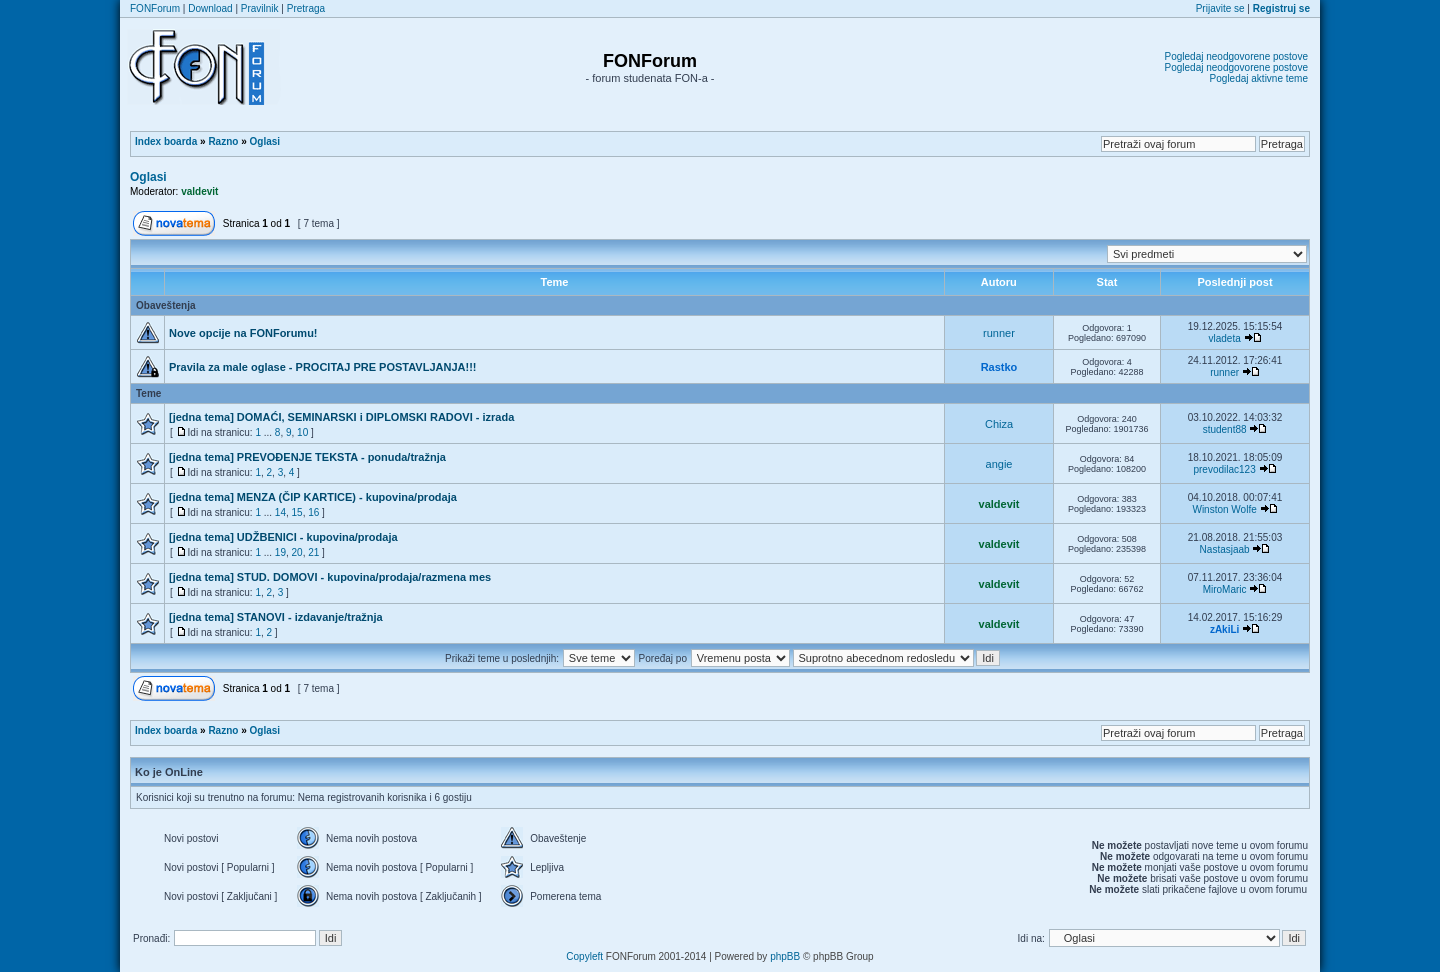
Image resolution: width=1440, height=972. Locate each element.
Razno (223, 141)
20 (297, 552)
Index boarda (166, 141)
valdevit (199, 191)
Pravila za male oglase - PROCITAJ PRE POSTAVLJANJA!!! (322, 367)
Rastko (999, 367)
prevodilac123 (1224, 469)
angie (999, 464)
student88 (1225, 429)
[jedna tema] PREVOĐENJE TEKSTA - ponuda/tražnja (307, 457)
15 (297, 512)
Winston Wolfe (1224, 509)
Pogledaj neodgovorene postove (1236, 56)
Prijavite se (1220, 8)
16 (313, 512)
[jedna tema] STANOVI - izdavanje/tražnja (276, 617)
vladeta (1224, 338)
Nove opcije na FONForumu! (243, 333)
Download (210, 8)
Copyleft (584, 956)
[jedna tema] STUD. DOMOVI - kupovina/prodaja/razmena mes (330, 577)
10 (302, 432)
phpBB (785, 956)
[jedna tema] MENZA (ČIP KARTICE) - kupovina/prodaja (313, 497)
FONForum (155, 8)
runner (999, 333)
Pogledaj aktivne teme (1259, 78)
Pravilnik (260, 8)
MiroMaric (1225, 589)
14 (280, 512)
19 (280, 552)
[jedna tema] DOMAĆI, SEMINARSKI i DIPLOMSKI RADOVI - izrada (341, 417)
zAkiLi (1224, 629)
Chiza (999, 424)
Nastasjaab (1225, 549)
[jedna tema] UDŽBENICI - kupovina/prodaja (283, 537)
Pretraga (306, 8)
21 (313, 552)
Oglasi (265, 141)
